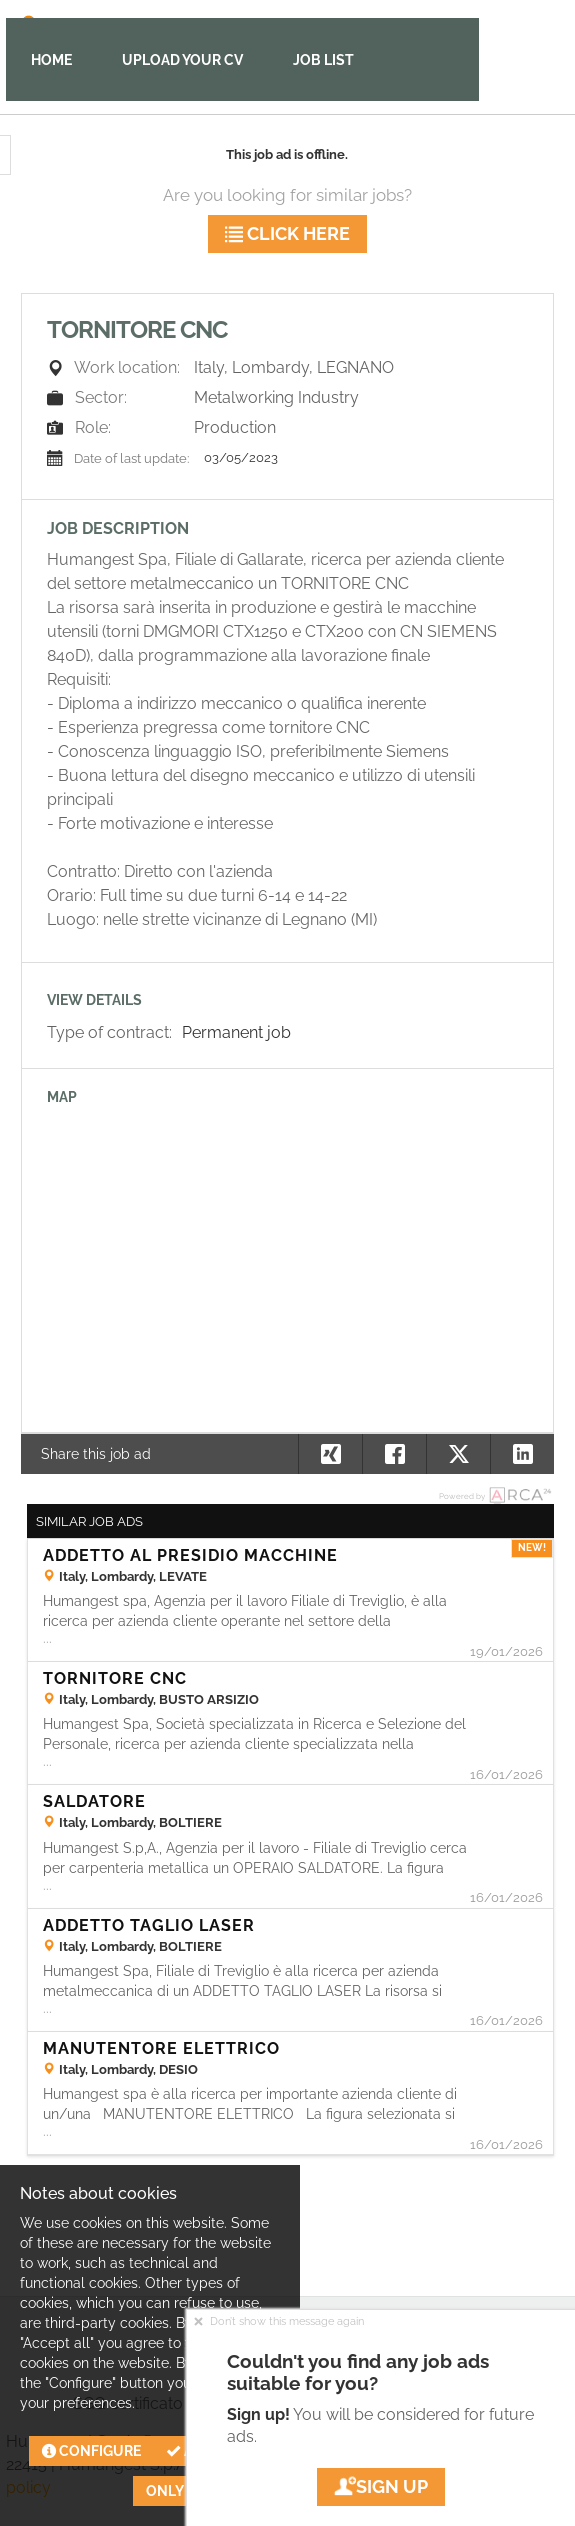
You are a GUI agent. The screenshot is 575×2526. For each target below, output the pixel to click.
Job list (323, 60)
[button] (522, 1454)
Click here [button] (287, 233)
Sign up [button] (381, 2486)
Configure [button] (91, 2451)
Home (51, 60)
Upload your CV (182, 60)
